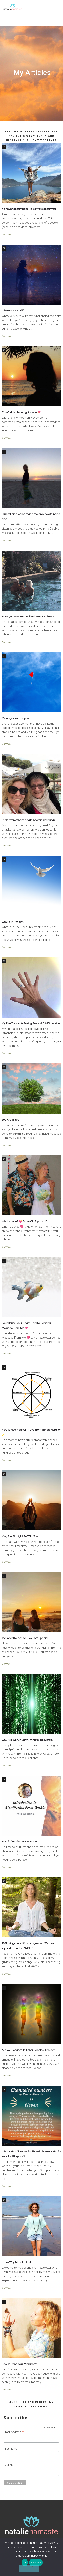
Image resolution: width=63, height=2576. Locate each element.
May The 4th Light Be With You (20, 1536)
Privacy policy (36, 2562)
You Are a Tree (10, 1120)
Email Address (14, 2432)
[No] (29, 2568)
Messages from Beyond (16, 718)
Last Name (10, 2465)
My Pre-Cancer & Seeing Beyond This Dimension (31, 1023)
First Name (10, 2448)
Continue (6, 234)
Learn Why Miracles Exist (16, 2262)
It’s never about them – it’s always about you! (29, 209)
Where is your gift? (13, 310)
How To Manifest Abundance (19, 1841)
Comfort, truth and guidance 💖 (21, 412)
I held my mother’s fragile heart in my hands (28, 820)
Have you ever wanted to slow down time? (28, 616)
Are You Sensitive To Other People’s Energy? (28, 2050)
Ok (25, 2562)
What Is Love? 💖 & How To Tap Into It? (25, 1221)
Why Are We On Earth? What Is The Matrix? (27, 1740)
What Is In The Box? (13, 921)
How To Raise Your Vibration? (19, 2364)
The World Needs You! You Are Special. (25, 1638)
